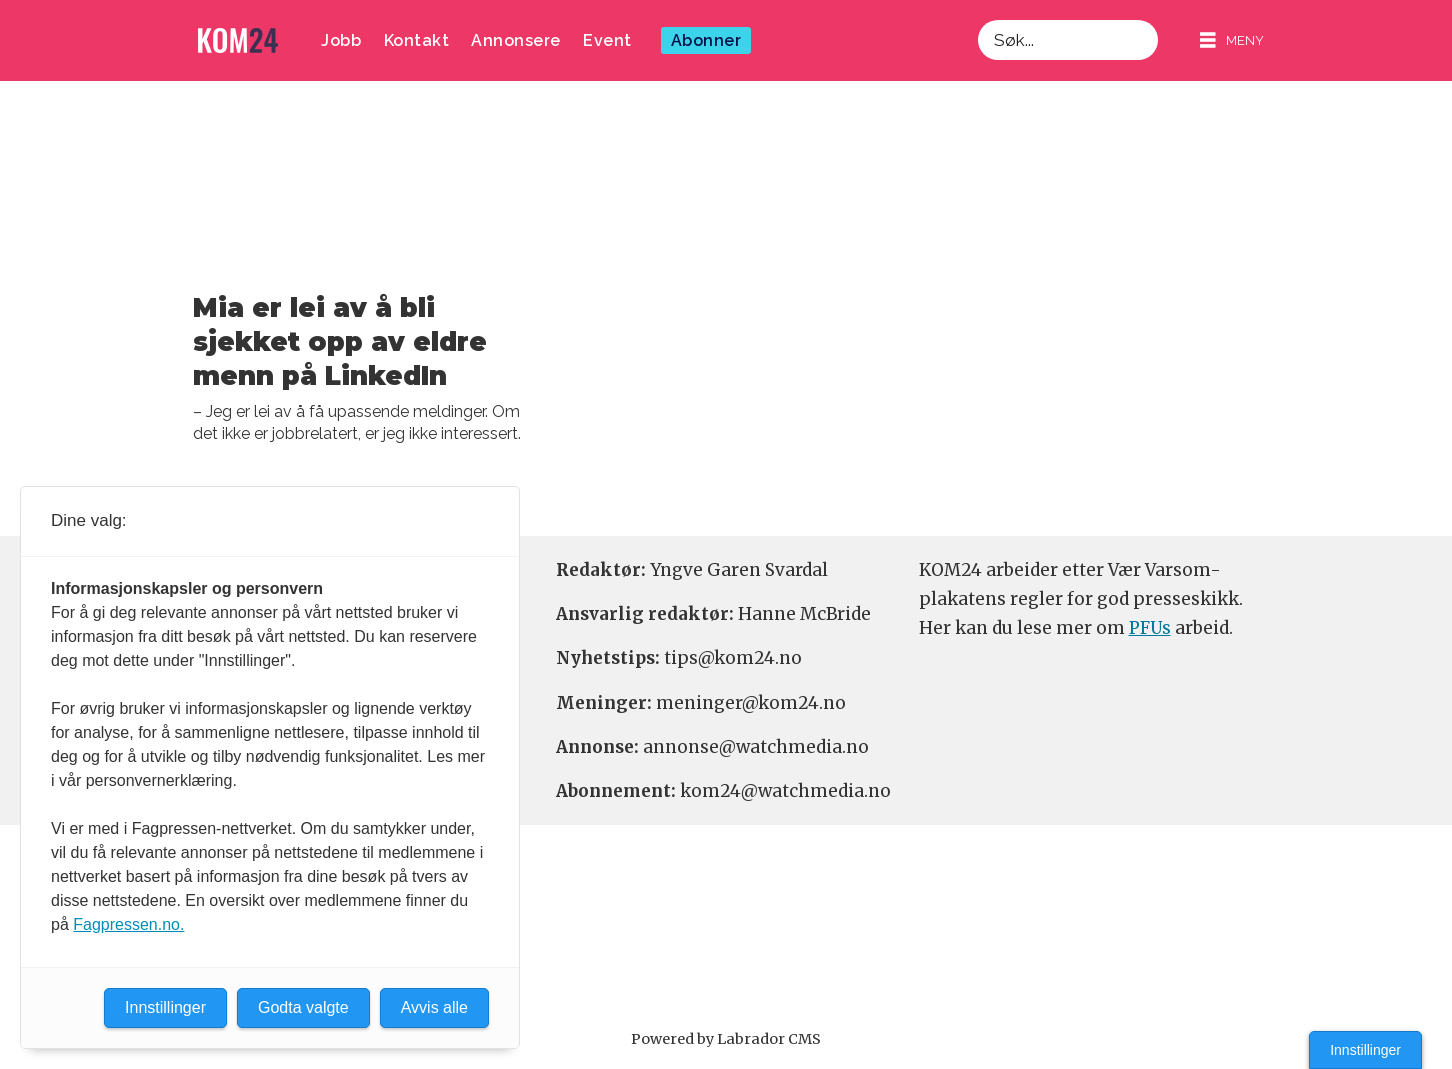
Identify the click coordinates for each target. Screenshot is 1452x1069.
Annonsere (516, 40)
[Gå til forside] (238, 40)
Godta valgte (303, 1007)
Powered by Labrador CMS (726, 1039)
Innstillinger (1365, 1050)
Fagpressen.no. (128, 924)
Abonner (706, 40)
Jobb (341, 40)
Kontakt (417, 40)
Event (607, 40)
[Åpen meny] (1232, 40)
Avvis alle (434, 1007)
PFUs (1150, 628)
